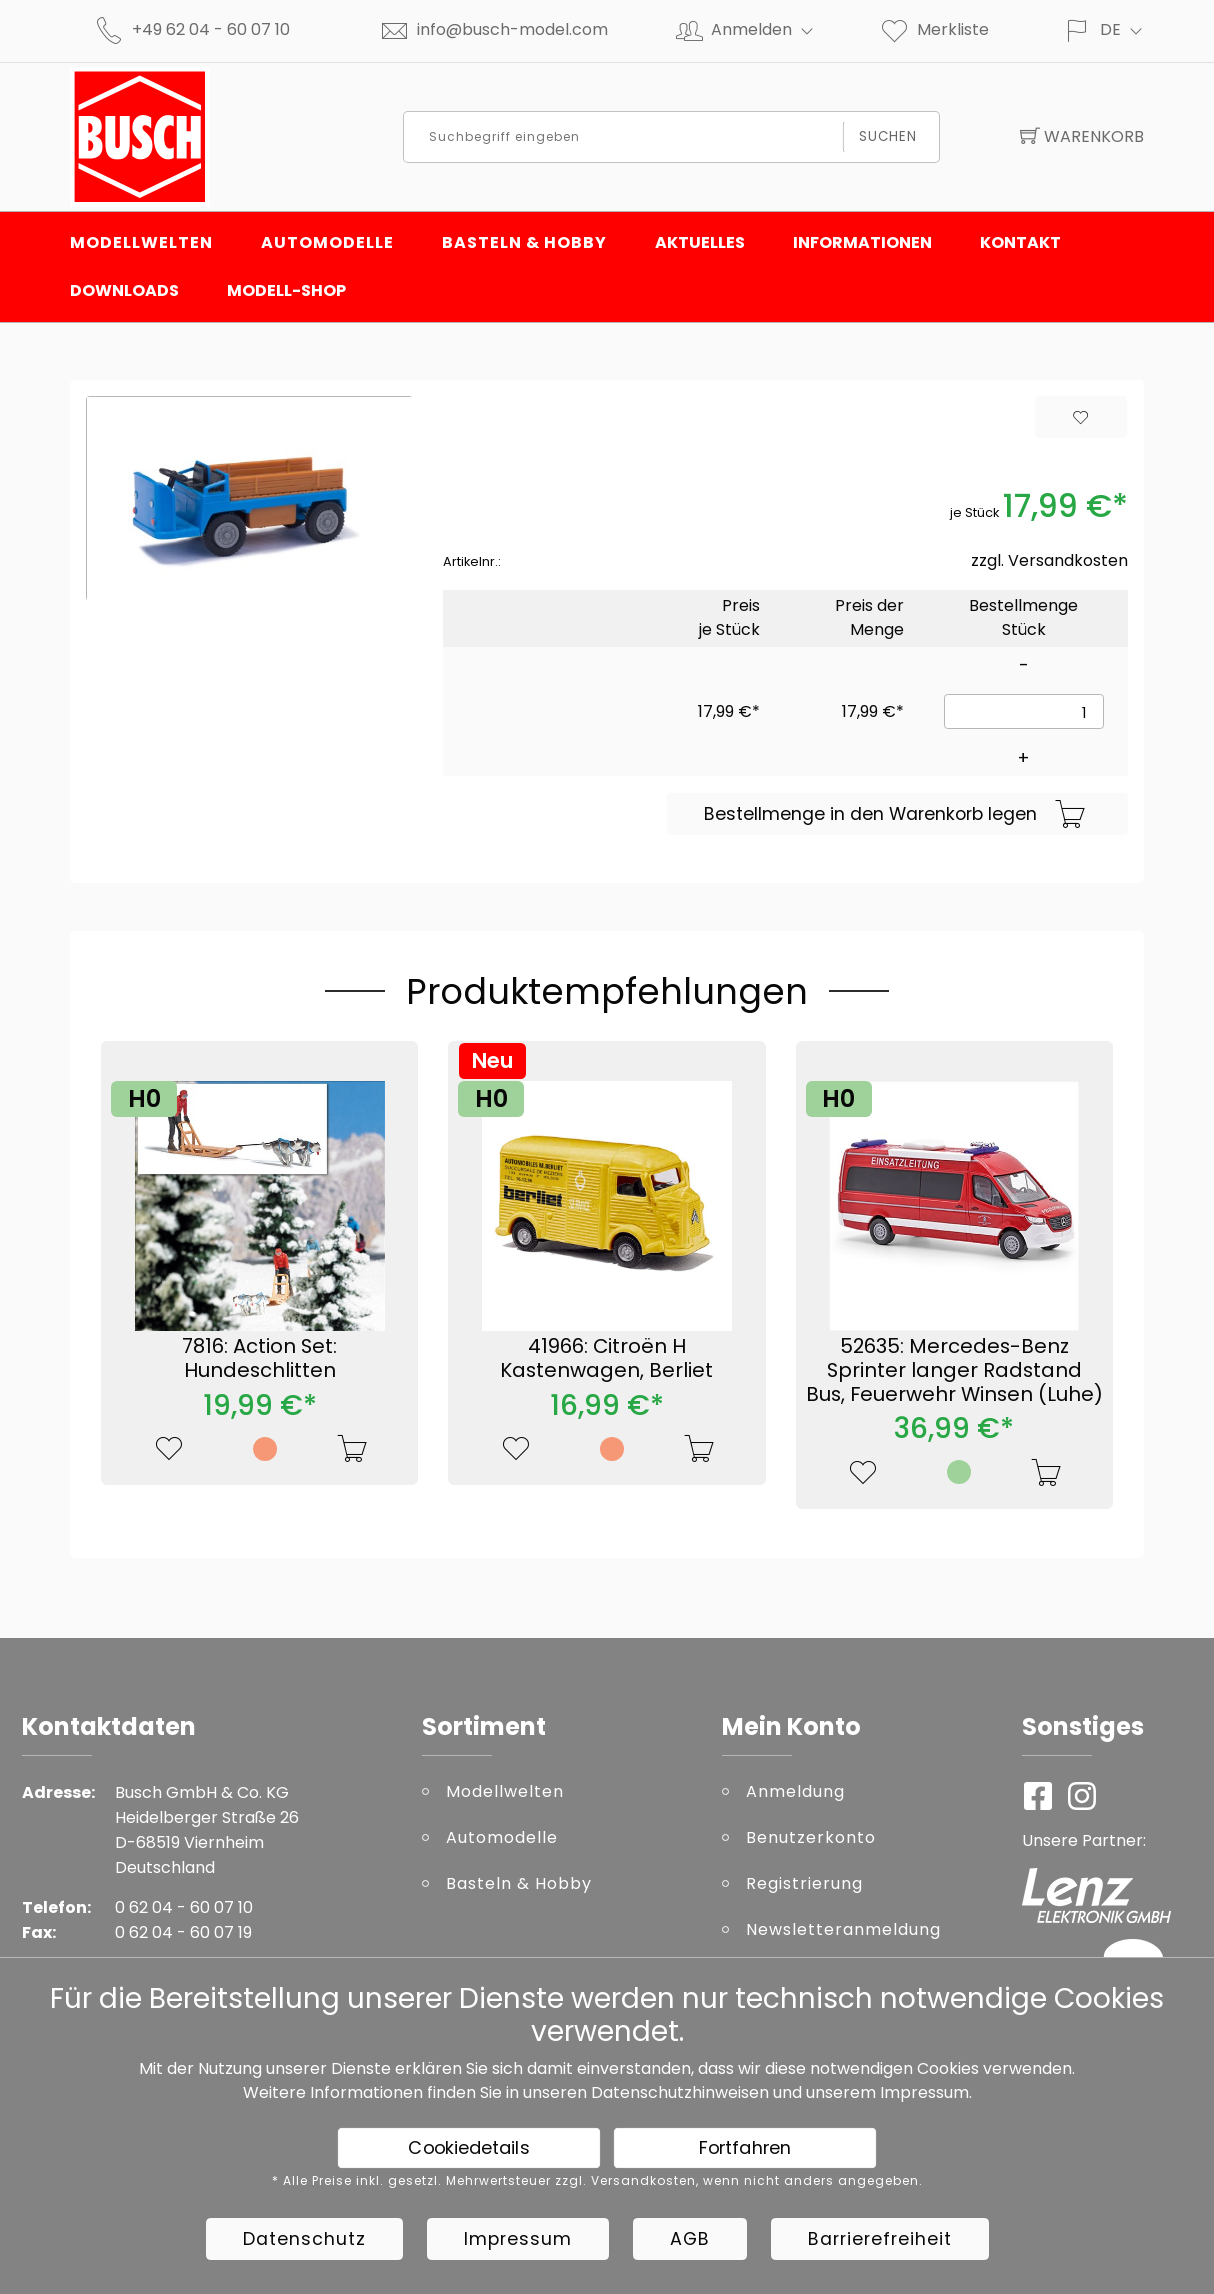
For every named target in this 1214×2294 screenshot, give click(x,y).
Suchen (888, 136)
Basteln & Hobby (524, 242)
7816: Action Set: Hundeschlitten (259, 1358)
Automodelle (327, 242)
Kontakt (1020, 242)
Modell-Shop (286, 290)
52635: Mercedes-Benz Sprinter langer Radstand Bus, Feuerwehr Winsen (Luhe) (954, 1370)
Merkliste (934, 29)
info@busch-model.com (512, 29)
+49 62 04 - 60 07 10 (211, 29)
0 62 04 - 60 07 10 (184, 1907)
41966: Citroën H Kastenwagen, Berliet (606, 1358)
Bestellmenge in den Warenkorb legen (895, 815)
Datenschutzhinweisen (680, 2092)
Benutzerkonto (811, 1837)
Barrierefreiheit (880, 2239)
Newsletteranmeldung (843, 1929)
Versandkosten (1068, 560)
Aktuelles (700, 242)
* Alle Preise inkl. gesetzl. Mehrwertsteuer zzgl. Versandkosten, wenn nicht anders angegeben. (597, 2181)
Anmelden (770, 29)
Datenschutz (304, 2239)
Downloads (124, 290)
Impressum (924, 2092)
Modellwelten (141, 242)
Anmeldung (795, 1791)
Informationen (862, 242)
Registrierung (804, 1883)
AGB (690, 2239)
